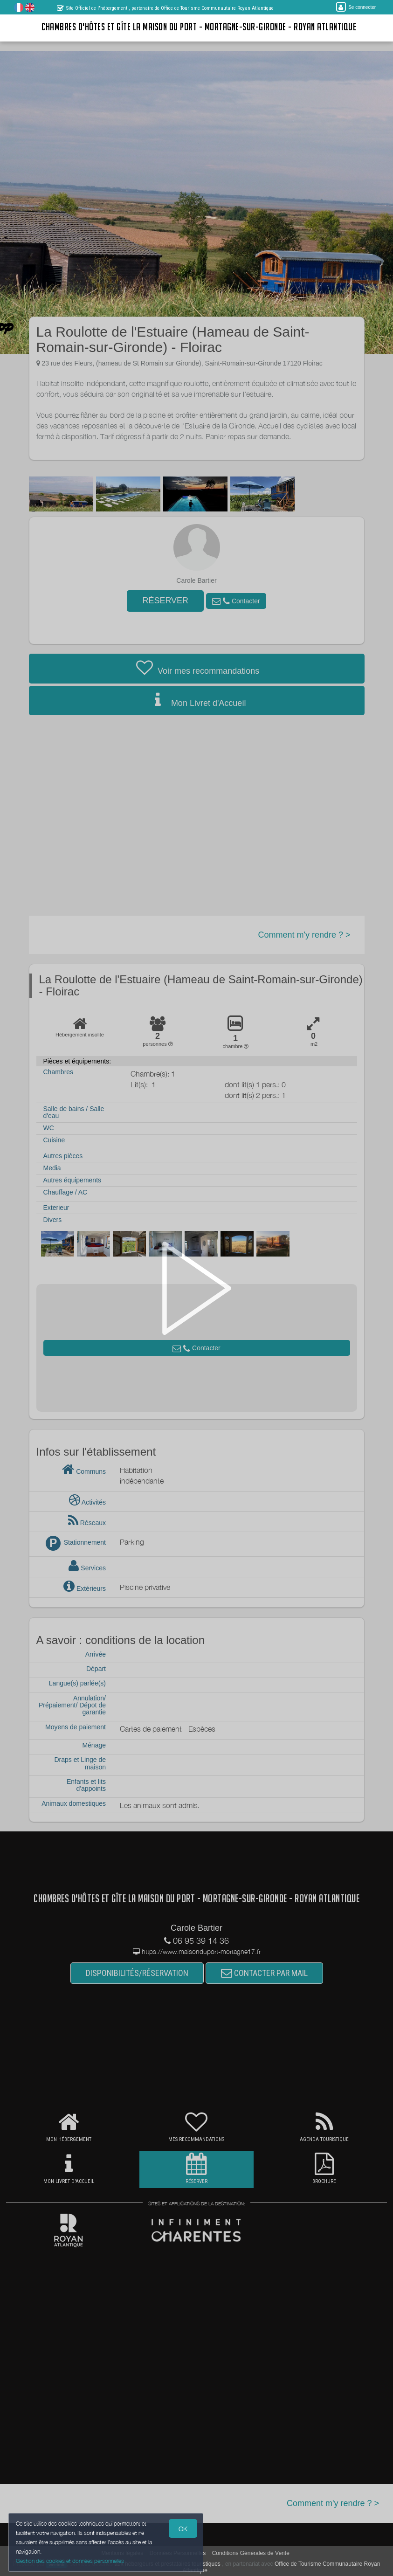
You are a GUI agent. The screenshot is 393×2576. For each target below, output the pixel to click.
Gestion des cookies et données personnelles (71, 2560)
